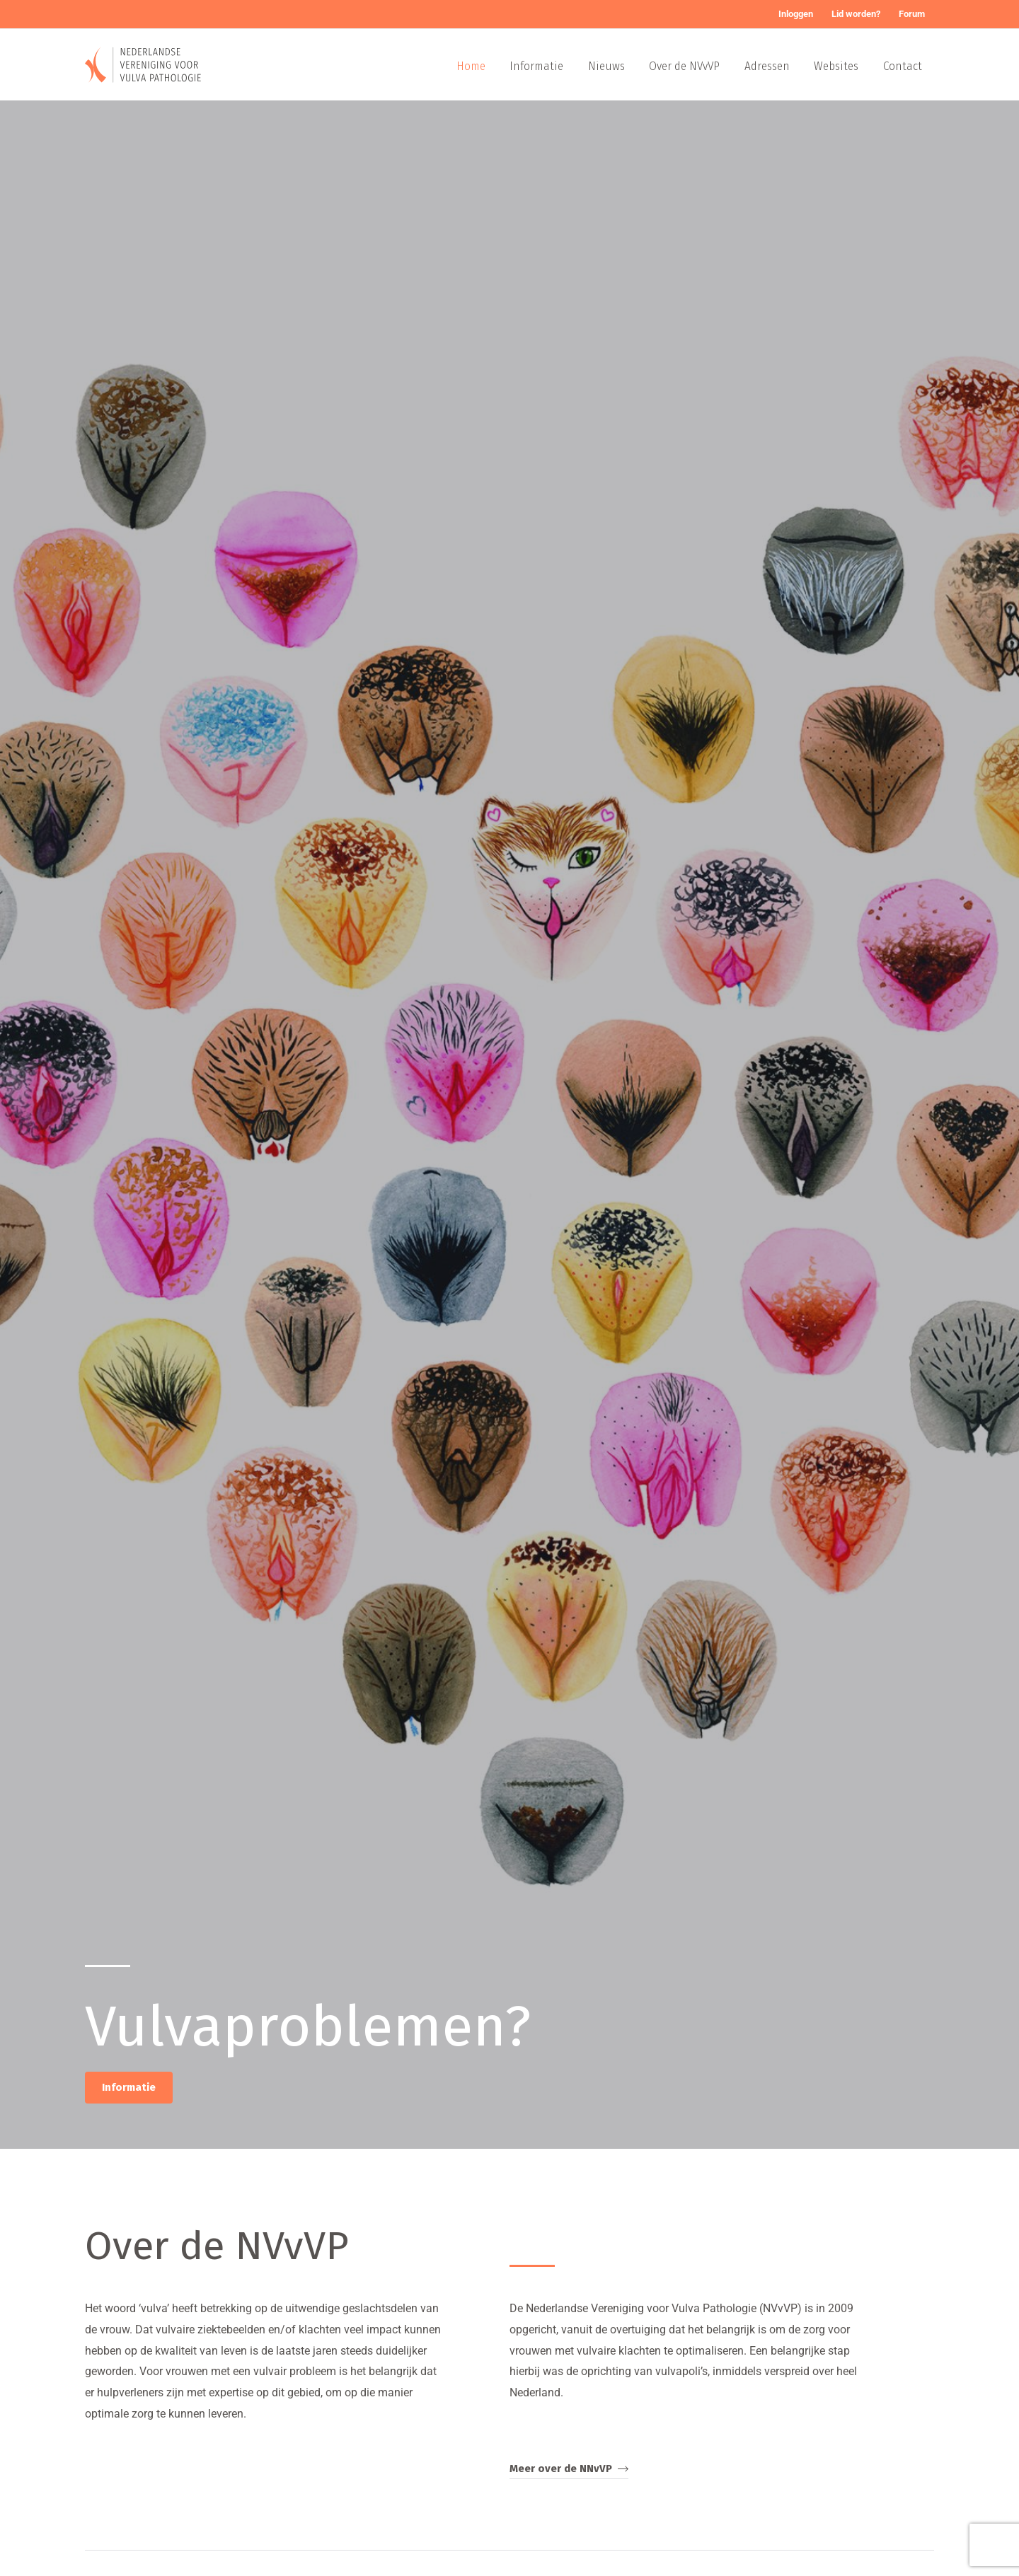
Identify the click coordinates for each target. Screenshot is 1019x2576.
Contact (902, 66)
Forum (912, 13)
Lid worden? (855, 13)
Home (473, 66)
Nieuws (607, 66)
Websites (836, 66)
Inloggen (795, 13)
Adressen (767, 66)
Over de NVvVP (685, 66)
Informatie (538, 66)
